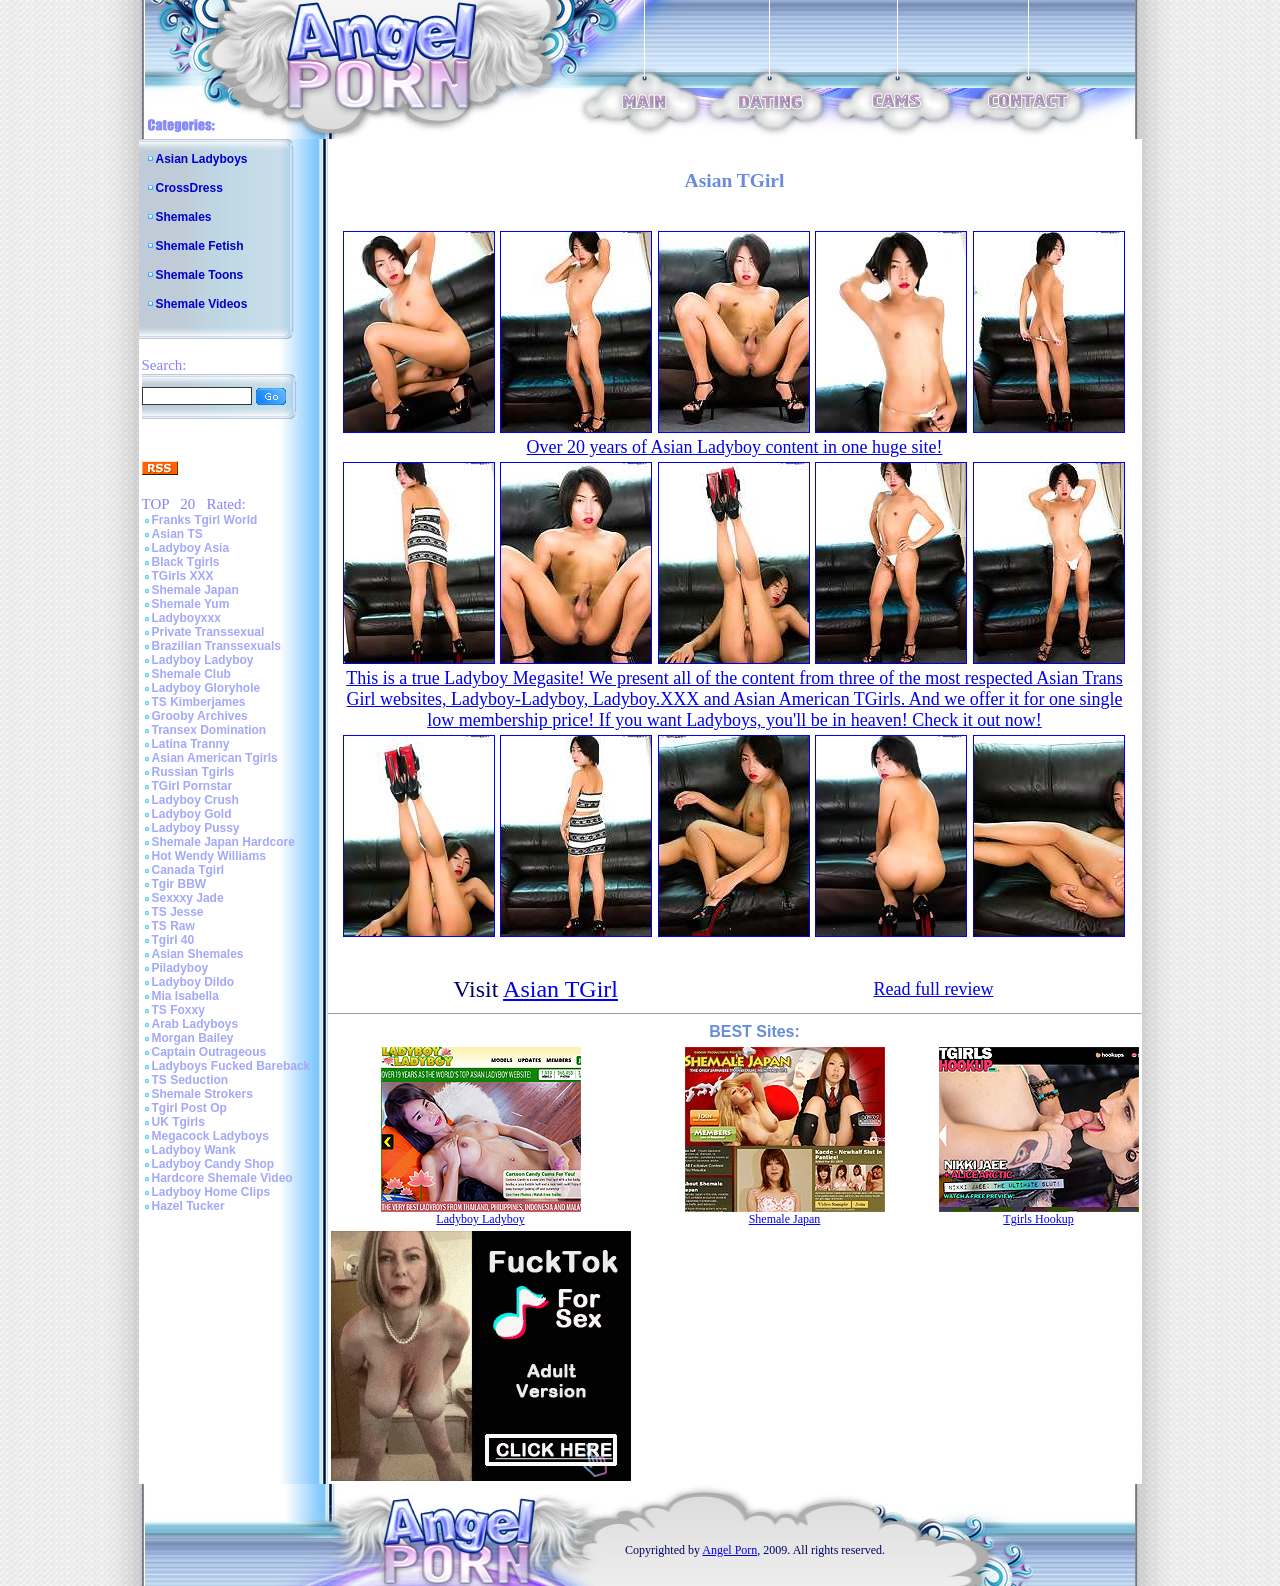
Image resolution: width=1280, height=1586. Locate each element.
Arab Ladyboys (195, 1024)
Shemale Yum (191, 604)
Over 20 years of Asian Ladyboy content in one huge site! (735, 447)
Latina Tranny (191, 744)
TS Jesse (178, 912)
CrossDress (189, 188)
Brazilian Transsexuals (216, 646)
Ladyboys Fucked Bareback (231, 1066)
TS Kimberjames (199, 702)
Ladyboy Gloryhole (206, 688)
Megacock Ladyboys (210, 1136)
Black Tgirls (186, 562)
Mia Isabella (185, 996)
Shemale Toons (200, 275)
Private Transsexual (208, 632)
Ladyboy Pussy (196, 828)
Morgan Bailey (193, 1038)
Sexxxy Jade (188, 898)
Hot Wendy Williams (209, 856)
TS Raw (173, 926)
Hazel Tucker (188, 1206)
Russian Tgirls (193, 772)
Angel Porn (729, 1550)
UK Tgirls (178, 1122)
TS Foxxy (178, 1010)
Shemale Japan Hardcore (223, 842)
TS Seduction (190, 1080)
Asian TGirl (560, 989)
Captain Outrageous (209, 1052)
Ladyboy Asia (191, 548)
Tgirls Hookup (1038, 1219)
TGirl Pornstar (192, 786)
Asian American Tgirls (215, 758)
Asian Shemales (198, 954)
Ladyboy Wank (194, 1150)
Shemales (184, 217)
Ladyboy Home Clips (211, 1192)
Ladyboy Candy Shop (213, 1164)
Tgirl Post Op (189, 1108)
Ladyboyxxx (186, 618)
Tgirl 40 (173, 940)
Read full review (933, 989)
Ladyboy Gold (192, 814)
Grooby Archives (200, 716)
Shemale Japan (195, 590)
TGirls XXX (183, 576)
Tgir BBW (179, 884)
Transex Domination (209, 730)
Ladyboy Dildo (193, 982)
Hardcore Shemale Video (222, 1178)
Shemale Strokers (202, 1094)
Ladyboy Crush (195, 800)
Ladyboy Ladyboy (203, 660)
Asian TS (177, 534)
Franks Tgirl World (205, 520)
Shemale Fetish (200, 246)
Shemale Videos (202, 304)
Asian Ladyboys (202, 159)
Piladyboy (180, 968)
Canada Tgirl (188, 870)
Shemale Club (191, 674)
